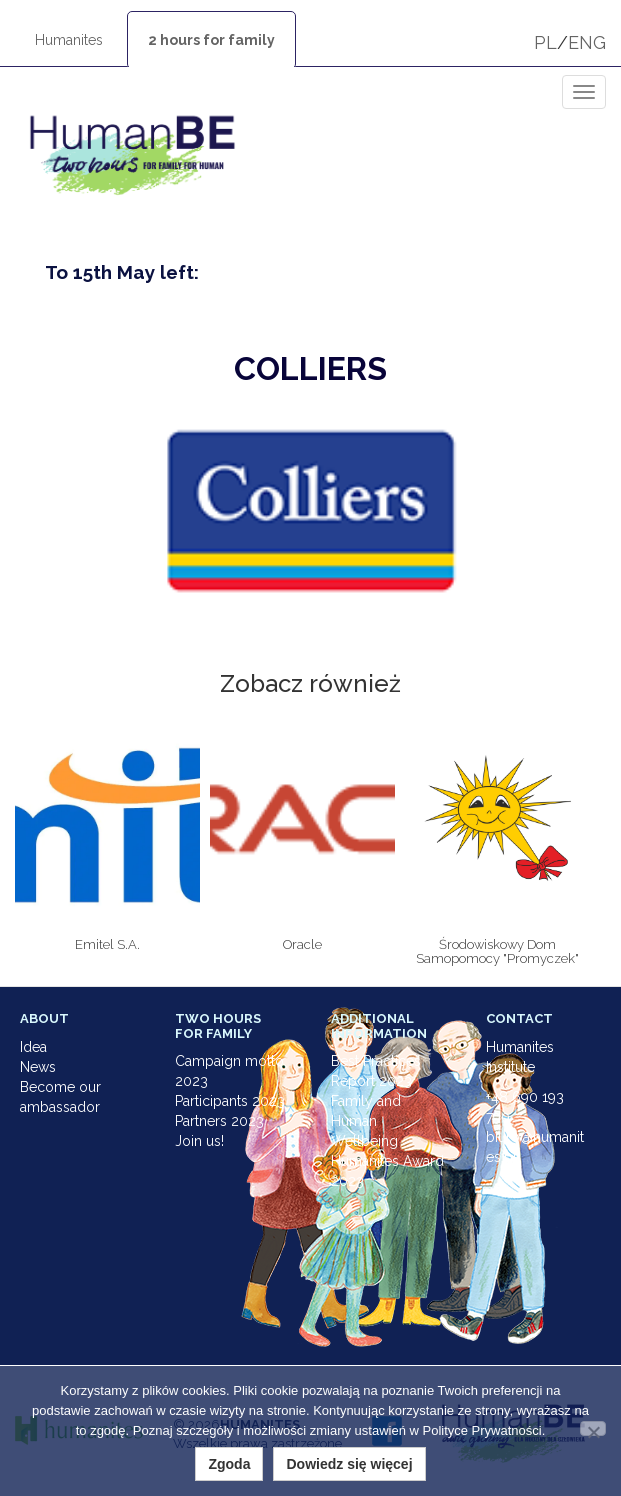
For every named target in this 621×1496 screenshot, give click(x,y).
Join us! (199, 1141)
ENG (587, 42)
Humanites (69, 40)
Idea (33, 1047)
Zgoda (229, 1464)
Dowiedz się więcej (349, 1464)
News (38, 1067)
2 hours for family (211, 40)
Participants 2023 (230, 1101)
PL (545, 42)
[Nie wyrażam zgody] (593, 1428)
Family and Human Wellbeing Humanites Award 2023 (387, 1141)
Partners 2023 (219, 1121)
